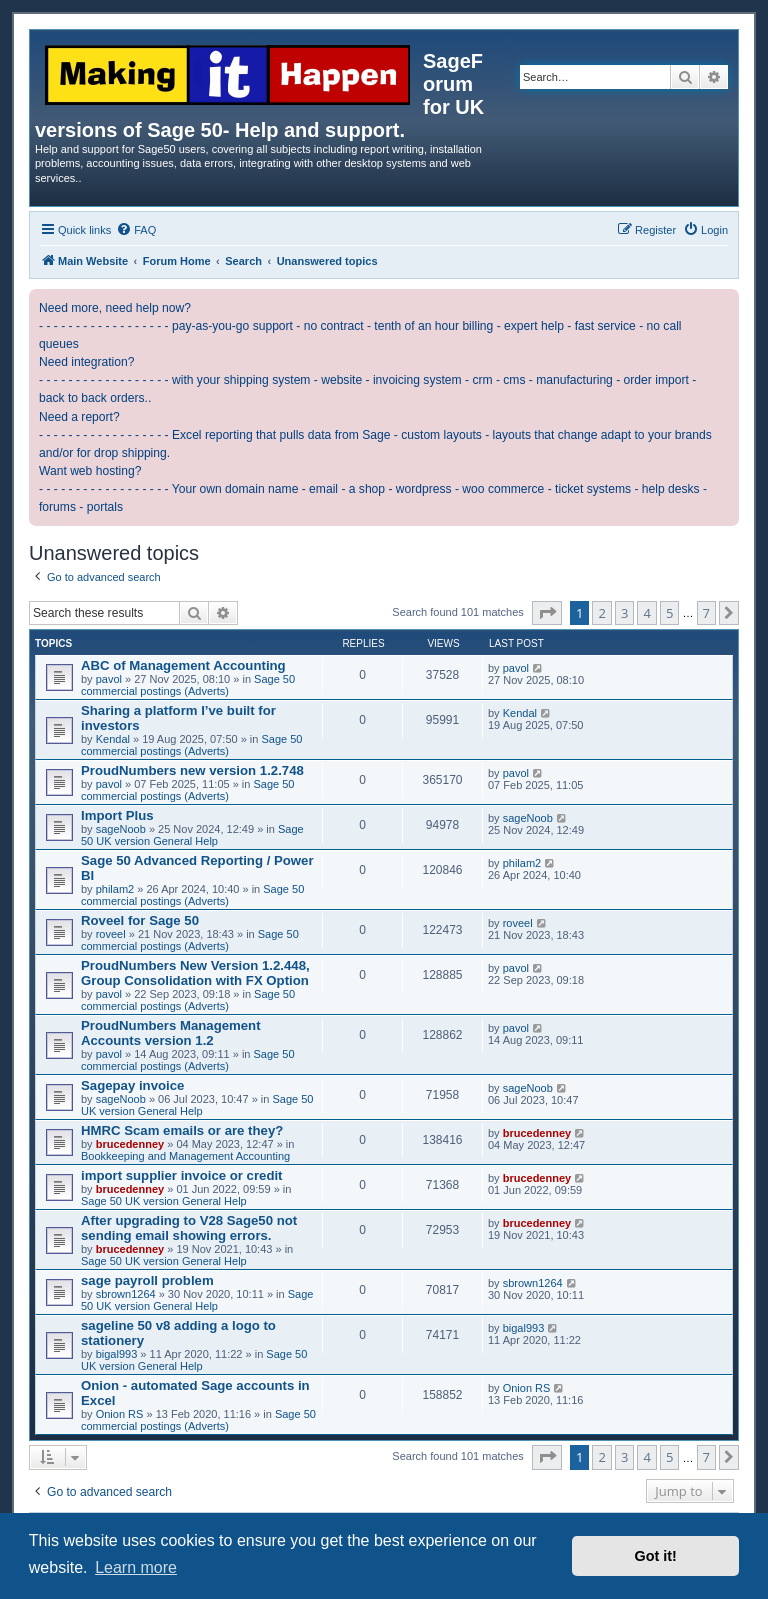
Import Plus (117, 815)
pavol (109, 679)
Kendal (113, 739)
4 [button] (646, 613)
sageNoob (121, 829)
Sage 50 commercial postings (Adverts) (188, 685)
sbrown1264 (126, 1294)
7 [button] (706, 613)
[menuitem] (136, 230)
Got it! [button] (656, 1556)
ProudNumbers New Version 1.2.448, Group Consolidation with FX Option (195, 973)
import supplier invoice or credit (182, 1175)
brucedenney (130, 1144)
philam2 (115, 889)
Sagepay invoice (132, 1085)
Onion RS (120, 1414)
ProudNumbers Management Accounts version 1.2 (171, 1033)
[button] (547, 613)
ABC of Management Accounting (183, 665)
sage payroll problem (147, 1280)
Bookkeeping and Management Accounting (185, 1156)
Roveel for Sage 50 (140, 920)
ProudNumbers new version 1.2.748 (192, 770)
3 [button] (624, 613)
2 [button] (601, 613)
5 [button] (669, 613)
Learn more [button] (136, 1567)
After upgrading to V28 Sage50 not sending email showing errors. (189, 1228)
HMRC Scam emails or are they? (182, 1130)
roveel (111, 934)
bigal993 (117, 1354)
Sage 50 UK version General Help (192, 835)
